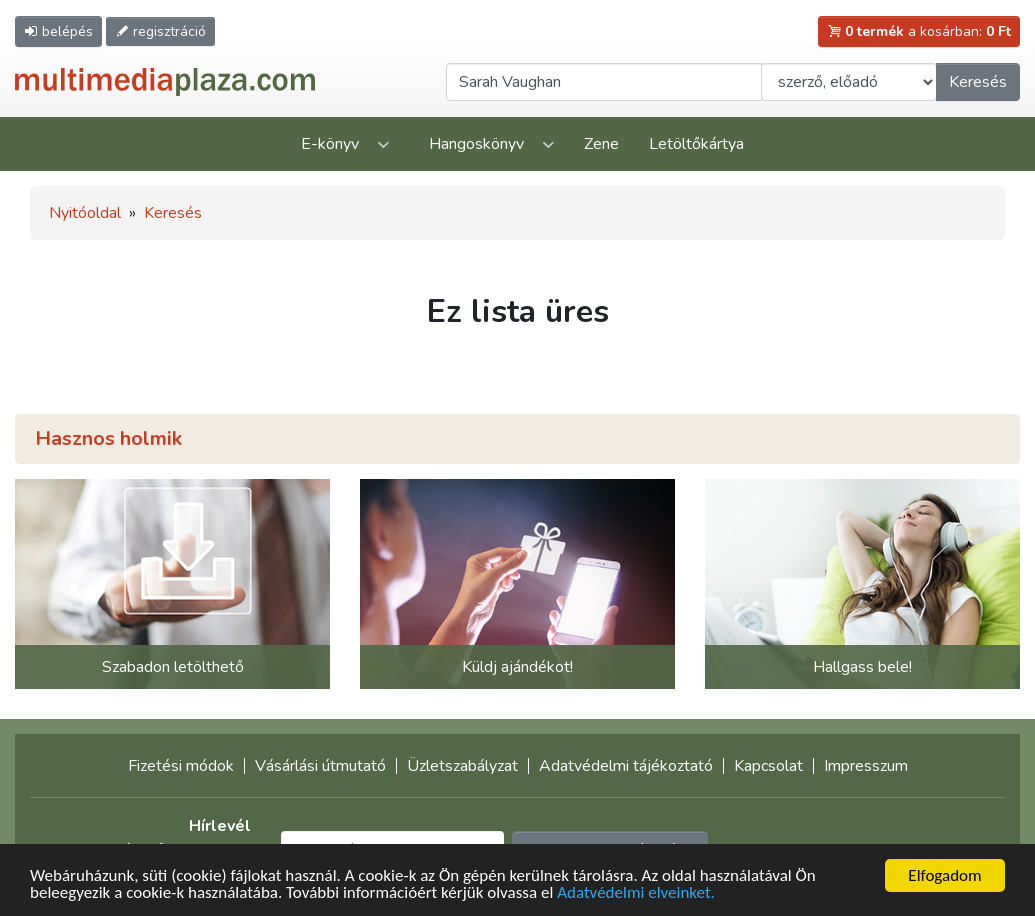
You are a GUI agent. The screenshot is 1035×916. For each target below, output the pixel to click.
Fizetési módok (181, 766)
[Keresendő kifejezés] (604, 82)
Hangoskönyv (476, 144)
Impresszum (866, 766)
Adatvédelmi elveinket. (636, 894)
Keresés (978, 82)
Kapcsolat (768, 766)
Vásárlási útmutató (320, 766)
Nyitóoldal (85, 213)
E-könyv (330, 144)
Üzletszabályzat (462, 766)
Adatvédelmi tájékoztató (626, 766)
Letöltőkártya (696, 144)
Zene (601, 144)
